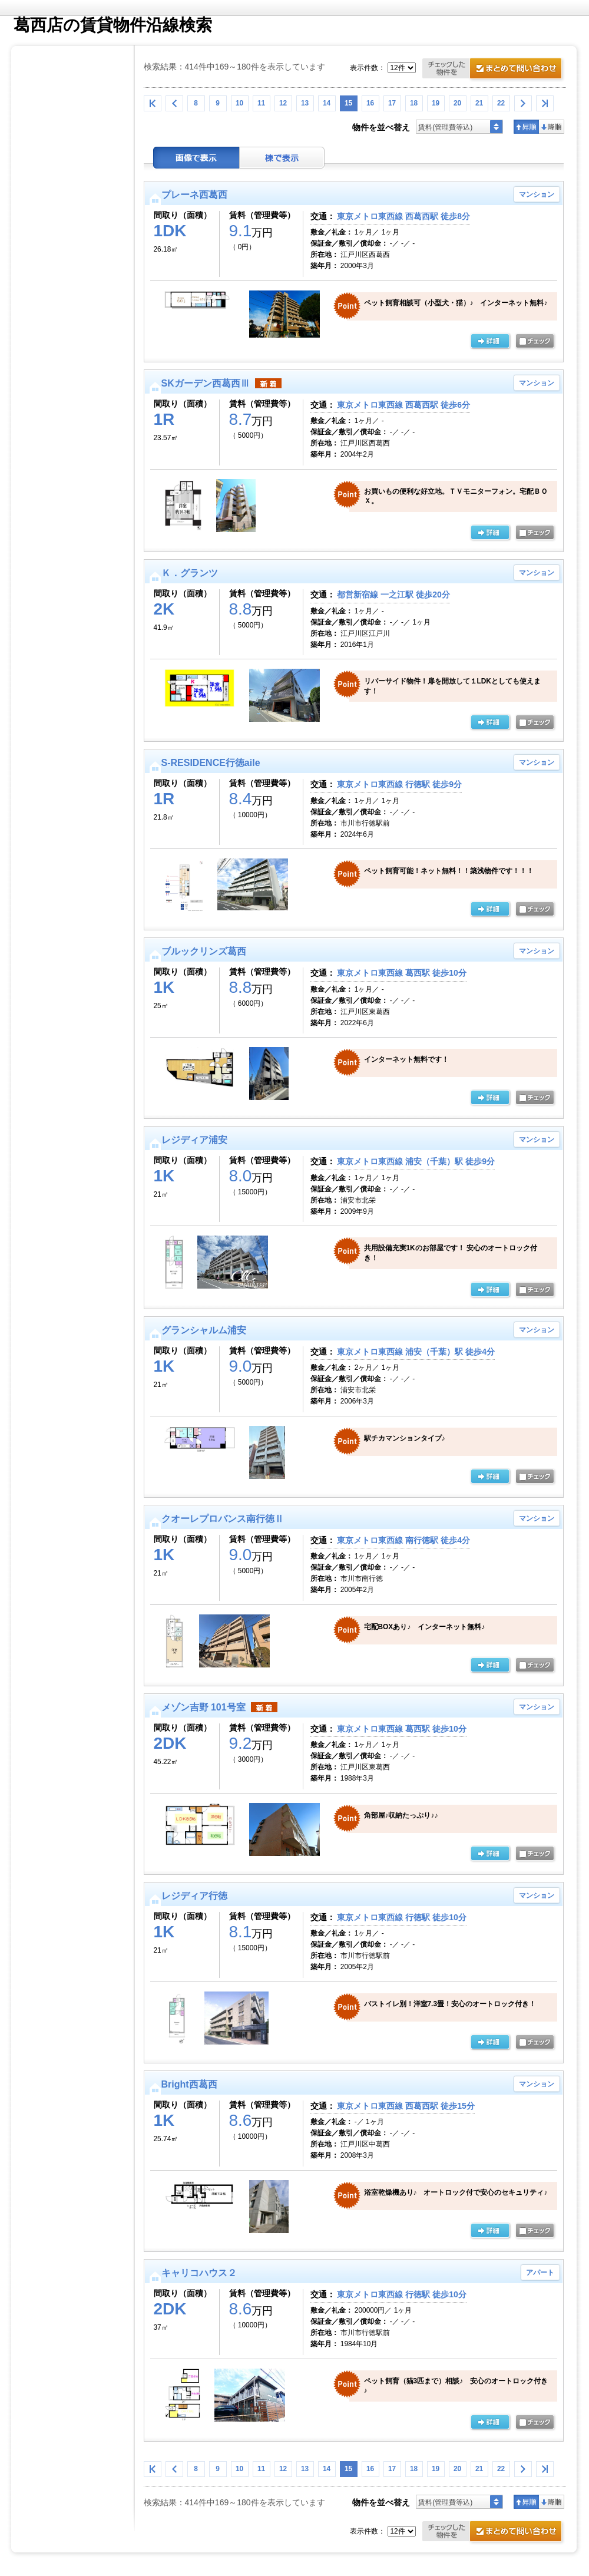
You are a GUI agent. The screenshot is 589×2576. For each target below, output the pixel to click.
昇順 (526, 127)
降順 (551, 127)
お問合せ (494, 70)
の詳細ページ (490, 341)
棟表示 (282, 158)
